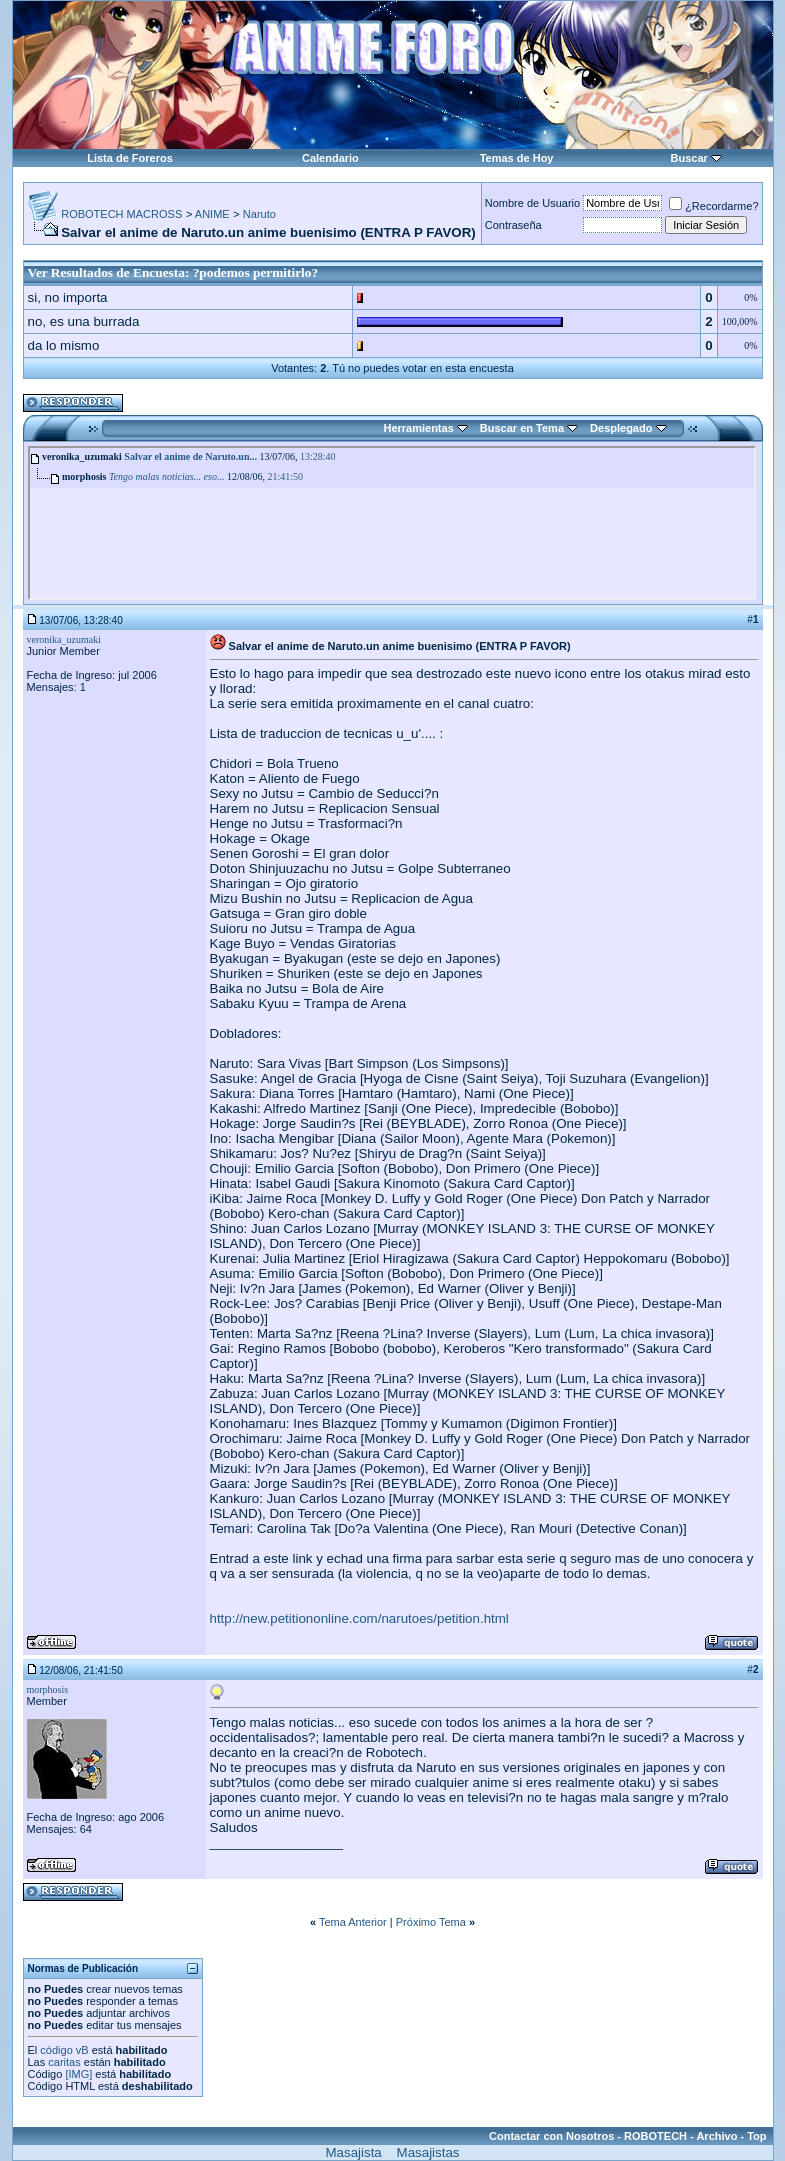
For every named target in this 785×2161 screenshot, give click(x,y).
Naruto (259, 214)
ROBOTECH (655, 2136)
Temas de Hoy (517, 158)
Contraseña (513, 225)
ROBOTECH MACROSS (121, 214)
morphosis (48, 1689)
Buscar (689, 158)
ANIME (212, 214)
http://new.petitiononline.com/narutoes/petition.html (359, 1618)
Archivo (716, 2136)
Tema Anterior (353, 1922)
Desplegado (621, 428)
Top (756, 2136)
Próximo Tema (431, 1922)
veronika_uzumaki (64, 639)
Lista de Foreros (130, 158)
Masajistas (428, 2152)
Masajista (353, 2152)
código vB (64, 2050)
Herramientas (418, 428)
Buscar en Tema (522, 428)
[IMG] (78, 2074)
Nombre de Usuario (532, 203)
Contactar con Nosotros (551, 2136)
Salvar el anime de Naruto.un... (190, 456)
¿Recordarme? (713, 206)
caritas (64, 2062)
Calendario (330, 158)
